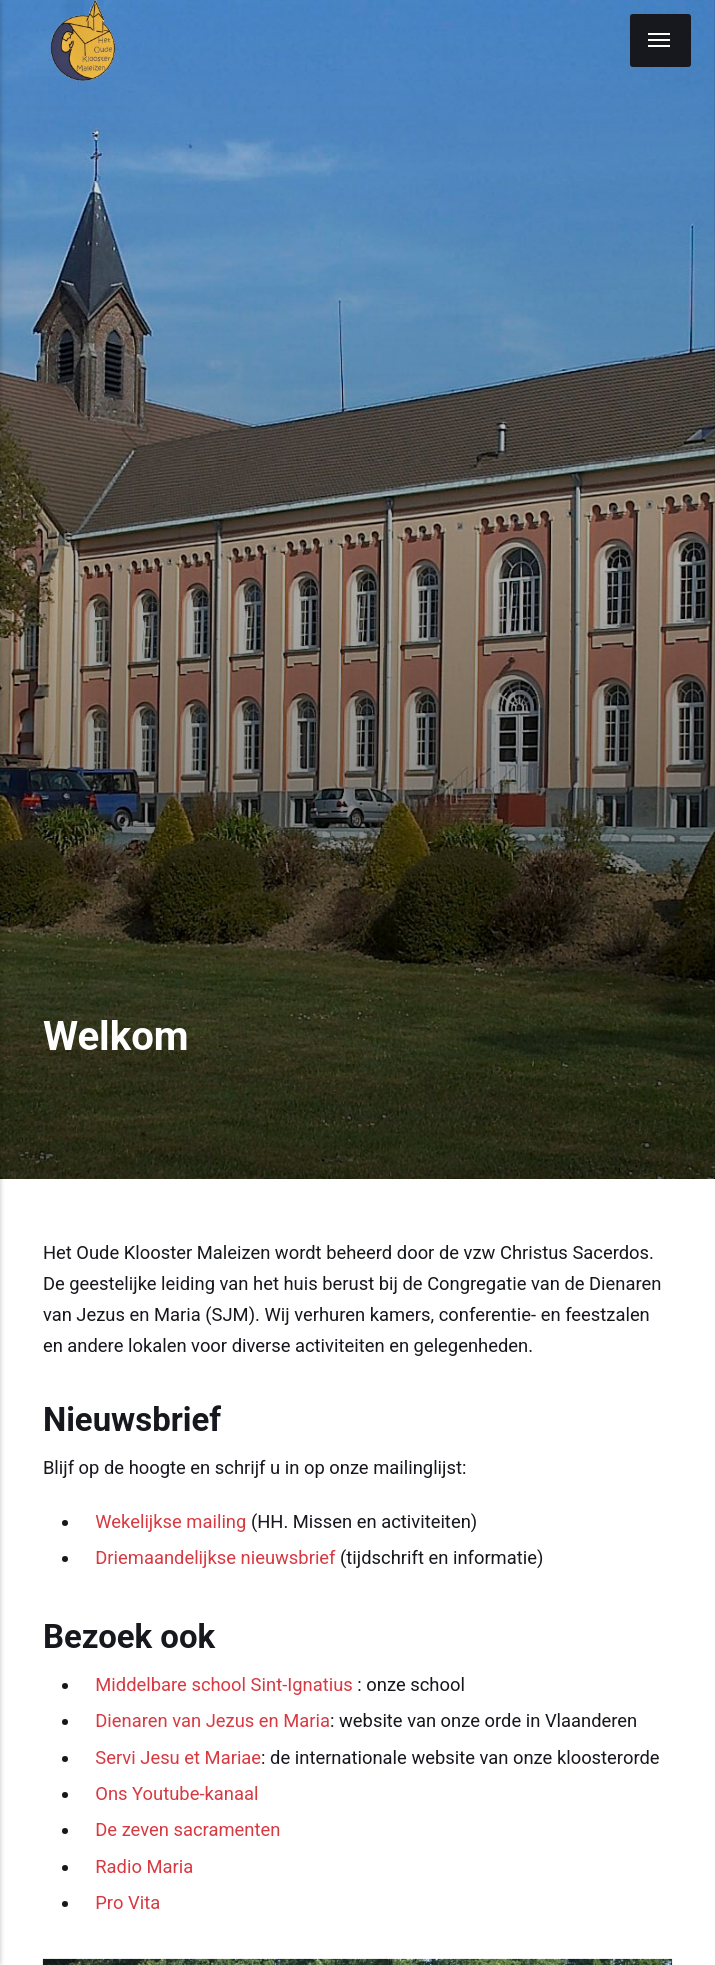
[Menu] (660, 40)
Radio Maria (144, 1866)
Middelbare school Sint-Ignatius (224, 1684)
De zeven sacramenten (187, 1829)
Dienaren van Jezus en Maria (212, 1720)
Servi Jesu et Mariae (178, 1757)
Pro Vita (127, 1902)
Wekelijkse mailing (170, 1521)
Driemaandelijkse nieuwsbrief (215, 1557)
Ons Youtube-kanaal (176, 1793)
